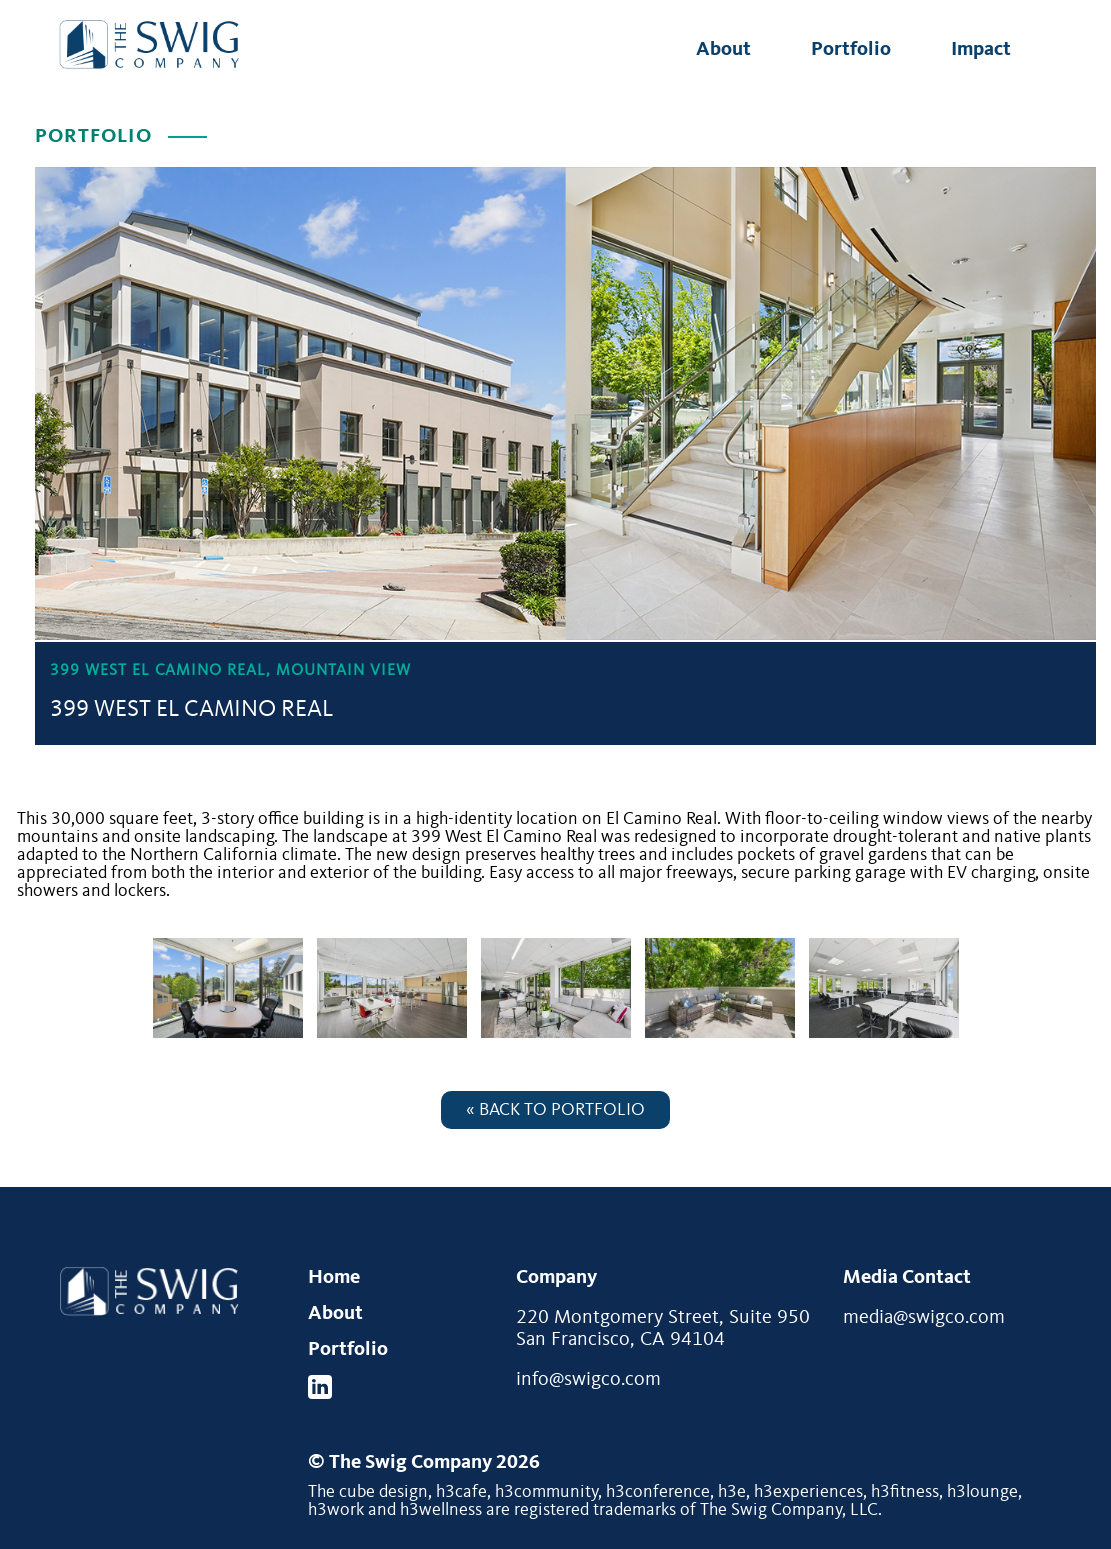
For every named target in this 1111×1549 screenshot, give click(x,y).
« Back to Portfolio (555, 1110)
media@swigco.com (924, 1318)
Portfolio (851, 50)
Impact (981, 50)
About (723, 50)
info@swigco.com (588, 1380)
